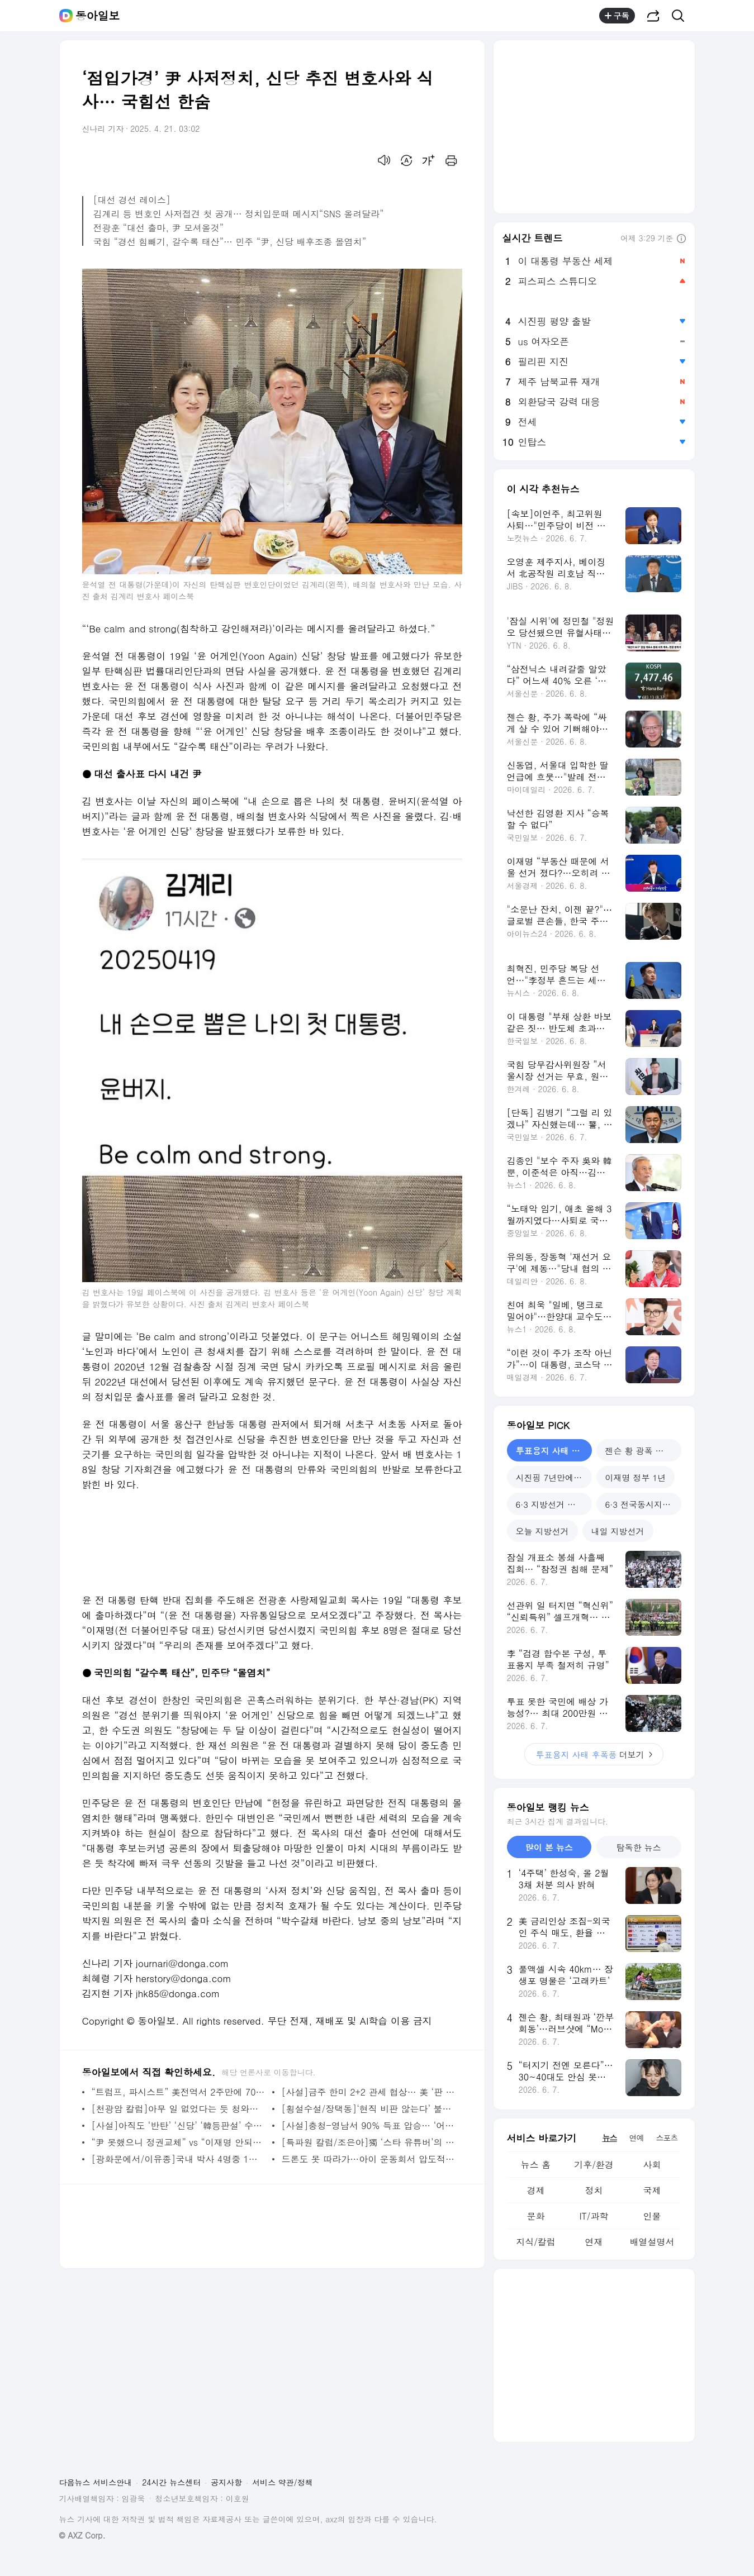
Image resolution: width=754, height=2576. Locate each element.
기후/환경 (594, 2164)
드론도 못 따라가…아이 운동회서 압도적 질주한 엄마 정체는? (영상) (369, 2159)
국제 (652, 2190)
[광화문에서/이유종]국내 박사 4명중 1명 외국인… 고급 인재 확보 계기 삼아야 (179, 2159)
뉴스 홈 (536, 2164)
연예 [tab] (636, 2137)
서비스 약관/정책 (282, 2482)
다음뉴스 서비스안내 (95, 2482)
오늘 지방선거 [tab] (542, 1531)
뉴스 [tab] (610, 2137)
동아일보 (97, 15)
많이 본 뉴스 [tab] (549, 1847)
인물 (652, 2216)
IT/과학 (593, 2216)
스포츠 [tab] (667, 2137)
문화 (535, 2216)
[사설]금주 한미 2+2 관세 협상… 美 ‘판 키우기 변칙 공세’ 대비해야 (369, 2091)
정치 (594, 2190)
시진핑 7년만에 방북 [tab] (554, 1477)
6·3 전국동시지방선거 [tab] (643, 1504)
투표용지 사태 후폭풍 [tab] (554, 1450)
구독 (617, 15)
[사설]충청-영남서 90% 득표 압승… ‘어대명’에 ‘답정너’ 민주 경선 (369, 2125)
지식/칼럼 (536, 2241)
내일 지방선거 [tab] (617, 1531)
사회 (652, 2164)
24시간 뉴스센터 (171, 2482)
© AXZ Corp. (82, 2535)
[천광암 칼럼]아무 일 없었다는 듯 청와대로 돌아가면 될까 (179, 2108)
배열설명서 (651, 2241)
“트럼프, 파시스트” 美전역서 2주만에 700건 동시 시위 (179, 2091)
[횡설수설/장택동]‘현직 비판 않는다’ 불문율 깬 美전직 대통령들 (369, 2108)
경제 (535, 2190)
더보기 (593, 1754)
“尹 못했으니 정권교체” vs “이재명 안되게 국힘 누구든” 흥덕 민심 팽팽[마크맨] (179, 2142)
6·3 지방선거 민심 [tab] (550, 1504)
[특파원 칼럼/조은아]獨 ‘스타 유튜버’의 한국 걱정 (369, 2142)
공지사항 (226, 2482)
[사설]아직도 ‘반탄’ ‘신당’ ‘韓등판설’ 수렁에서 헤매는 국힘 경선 (179, 2125)
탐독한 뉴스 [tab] (639, 1847)
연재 (594, 2241)
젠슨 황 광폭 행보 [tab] (638, 1450)
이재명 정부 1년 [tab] (635, 1477)
